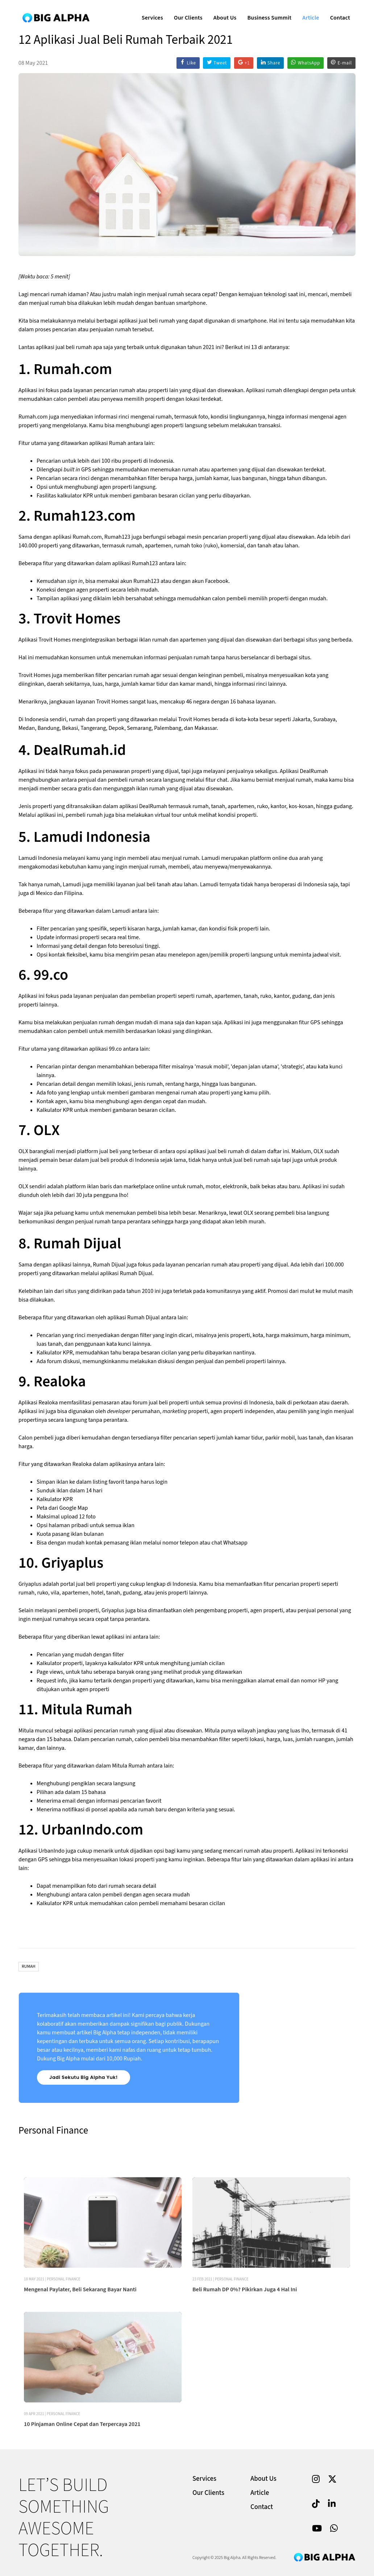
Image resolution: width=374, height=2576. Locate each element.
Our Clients (185, 13)
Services (149, 13)
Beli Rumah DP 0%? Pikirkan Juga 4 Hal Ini (244, 2340)
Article (308, 13)
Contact (337, 13)
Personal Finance (63, 2329)
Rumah (29, 1966)
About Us (222, 13)
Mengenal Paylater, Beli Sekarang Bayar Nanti (80, 2340)
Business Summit (267, 13)
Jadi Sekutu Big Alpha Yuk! (83, 2077)
